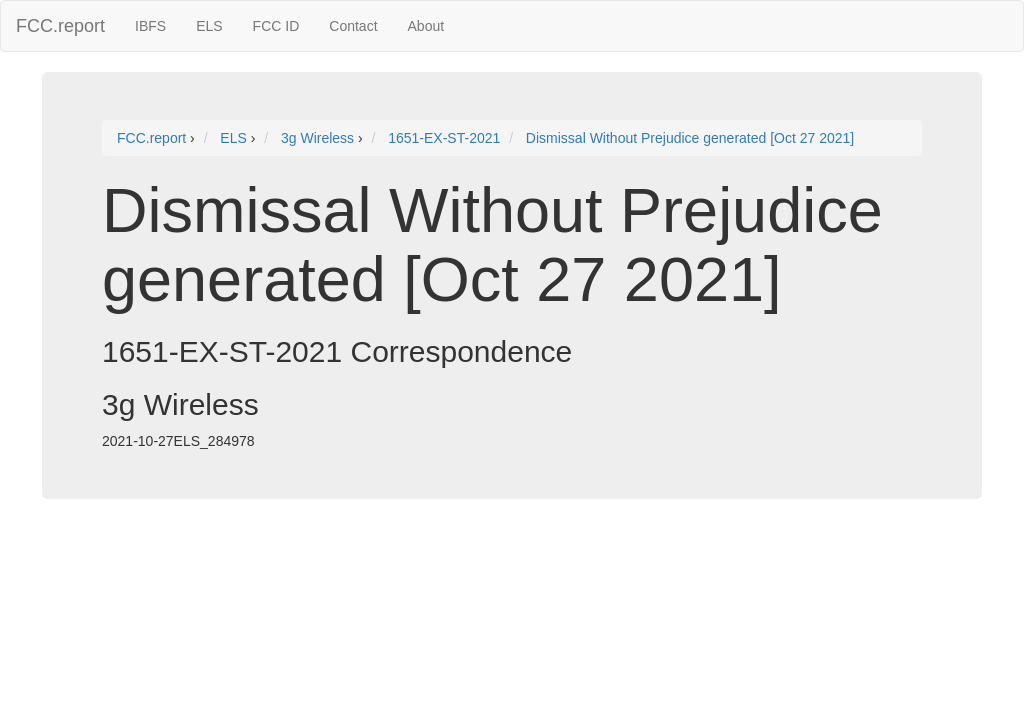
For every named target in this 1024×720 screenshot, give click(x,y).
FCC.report (60, 26)
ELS (209, 26)
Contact (353, 26)
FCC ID (276, 26)
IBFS (150, 26)
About (426, 26)
